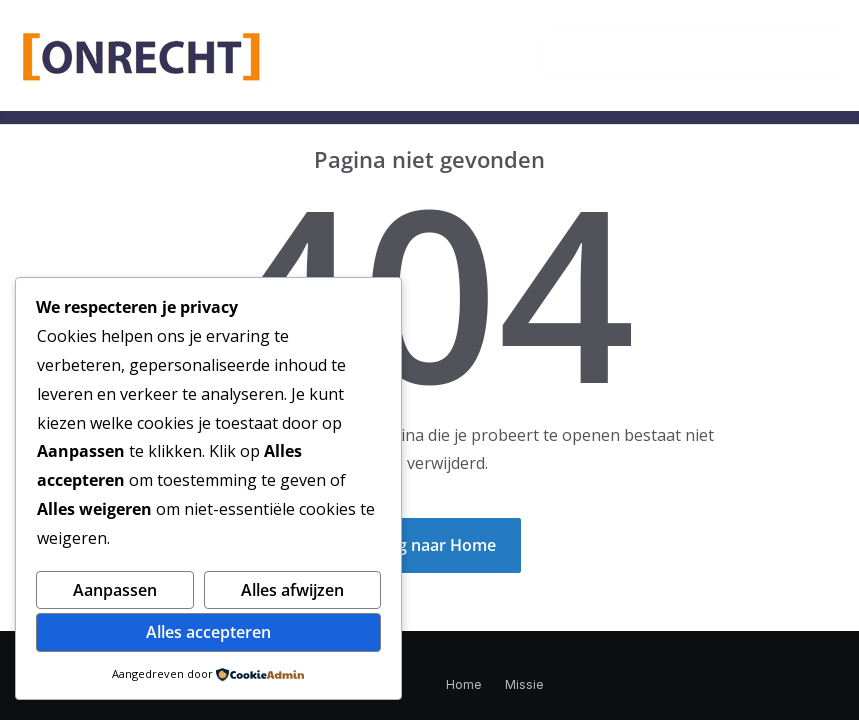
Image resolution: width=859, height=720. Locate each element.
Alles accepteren (208, 632)
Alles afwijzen (292, 590)
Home (463, 684)
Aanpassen (115, 590)
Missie (524, 684)
